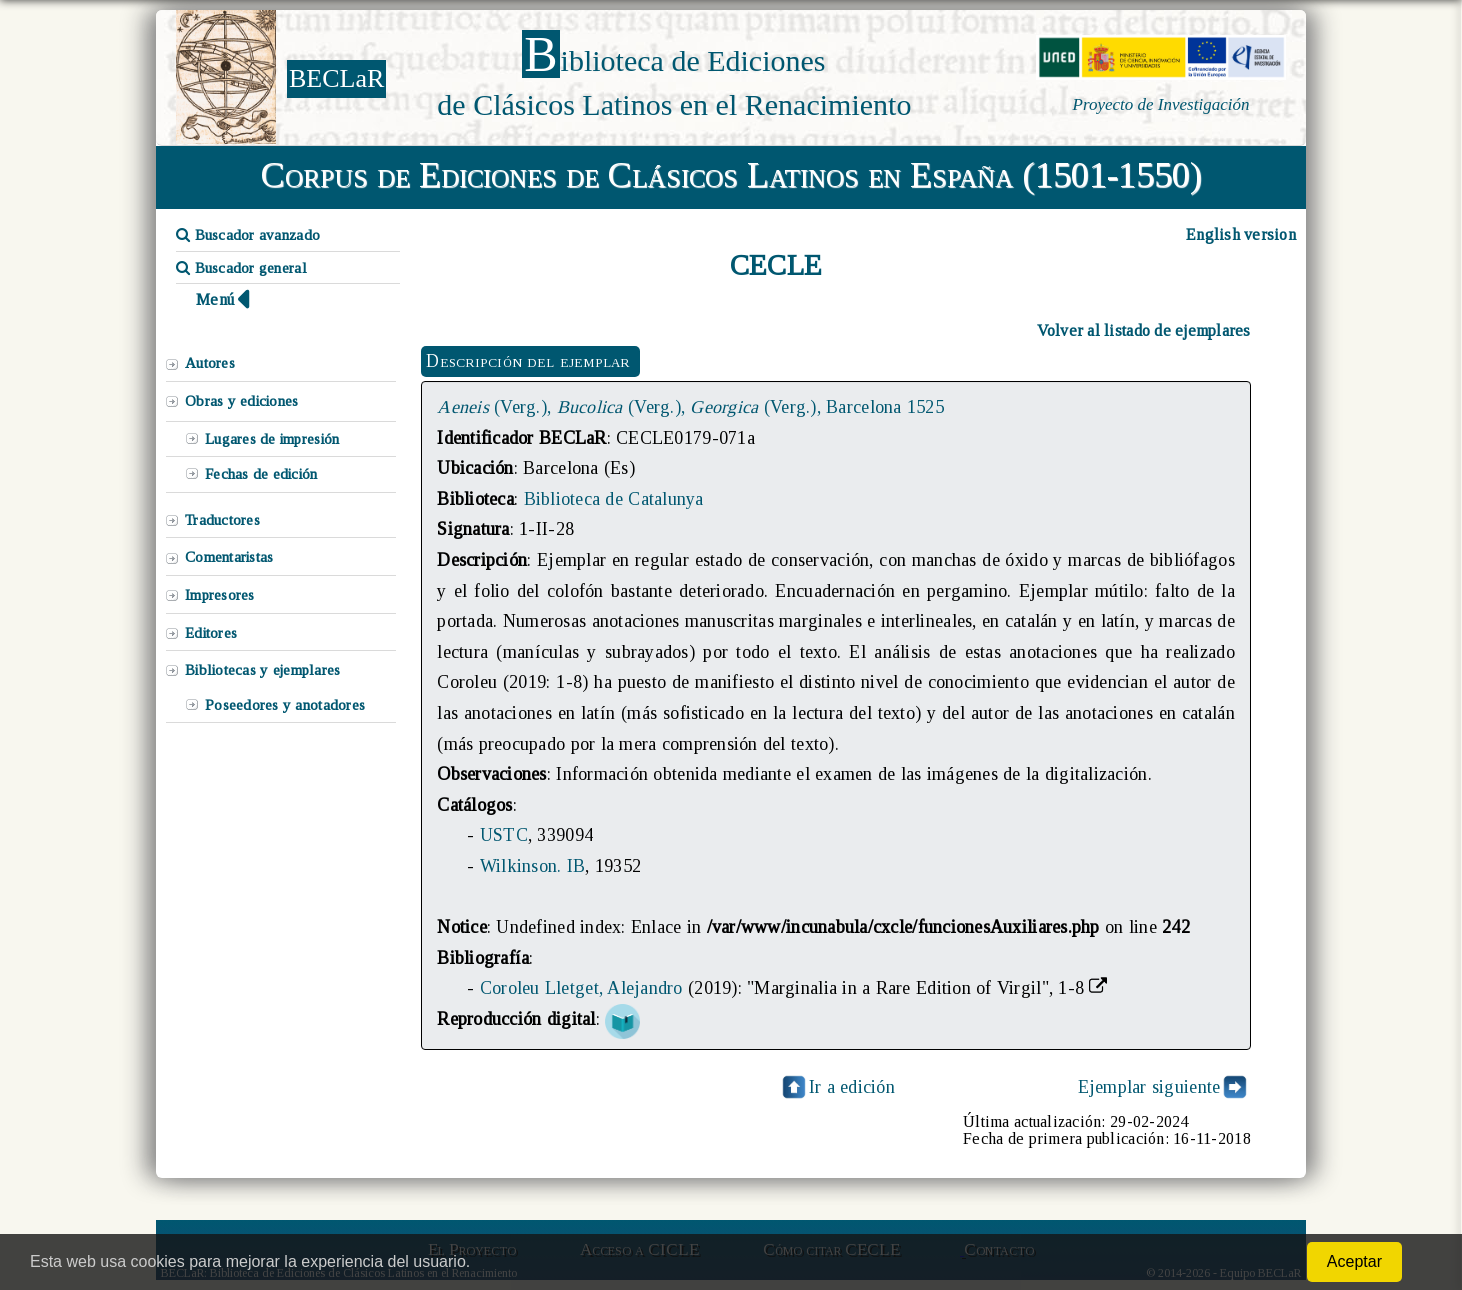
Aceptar (1354, 1261)
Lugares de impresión (272, 439)
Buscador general (241, 268)
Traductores (222, 520)
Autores (210, 363)
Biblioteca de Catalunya (614, 499)
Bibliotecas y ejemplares (262, 670)
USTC (504, 835)
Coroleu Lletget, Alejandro (581, 988)
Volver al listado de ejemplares (1144, 330)
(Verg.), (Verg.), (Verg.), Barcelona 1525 (690, 407)
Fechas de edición (261, 474)
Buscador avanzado (248, 235)
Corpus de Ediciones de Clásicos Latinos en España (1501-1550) (731, 175)
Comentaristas (229, 557)
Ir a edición (837, 1087)
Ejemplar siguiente (1149, 1087)
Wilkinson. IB (532, 866)
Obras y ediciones (242, 401)
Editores (211, 633)
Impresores (220, 595)
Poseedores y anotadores (285, 705)
